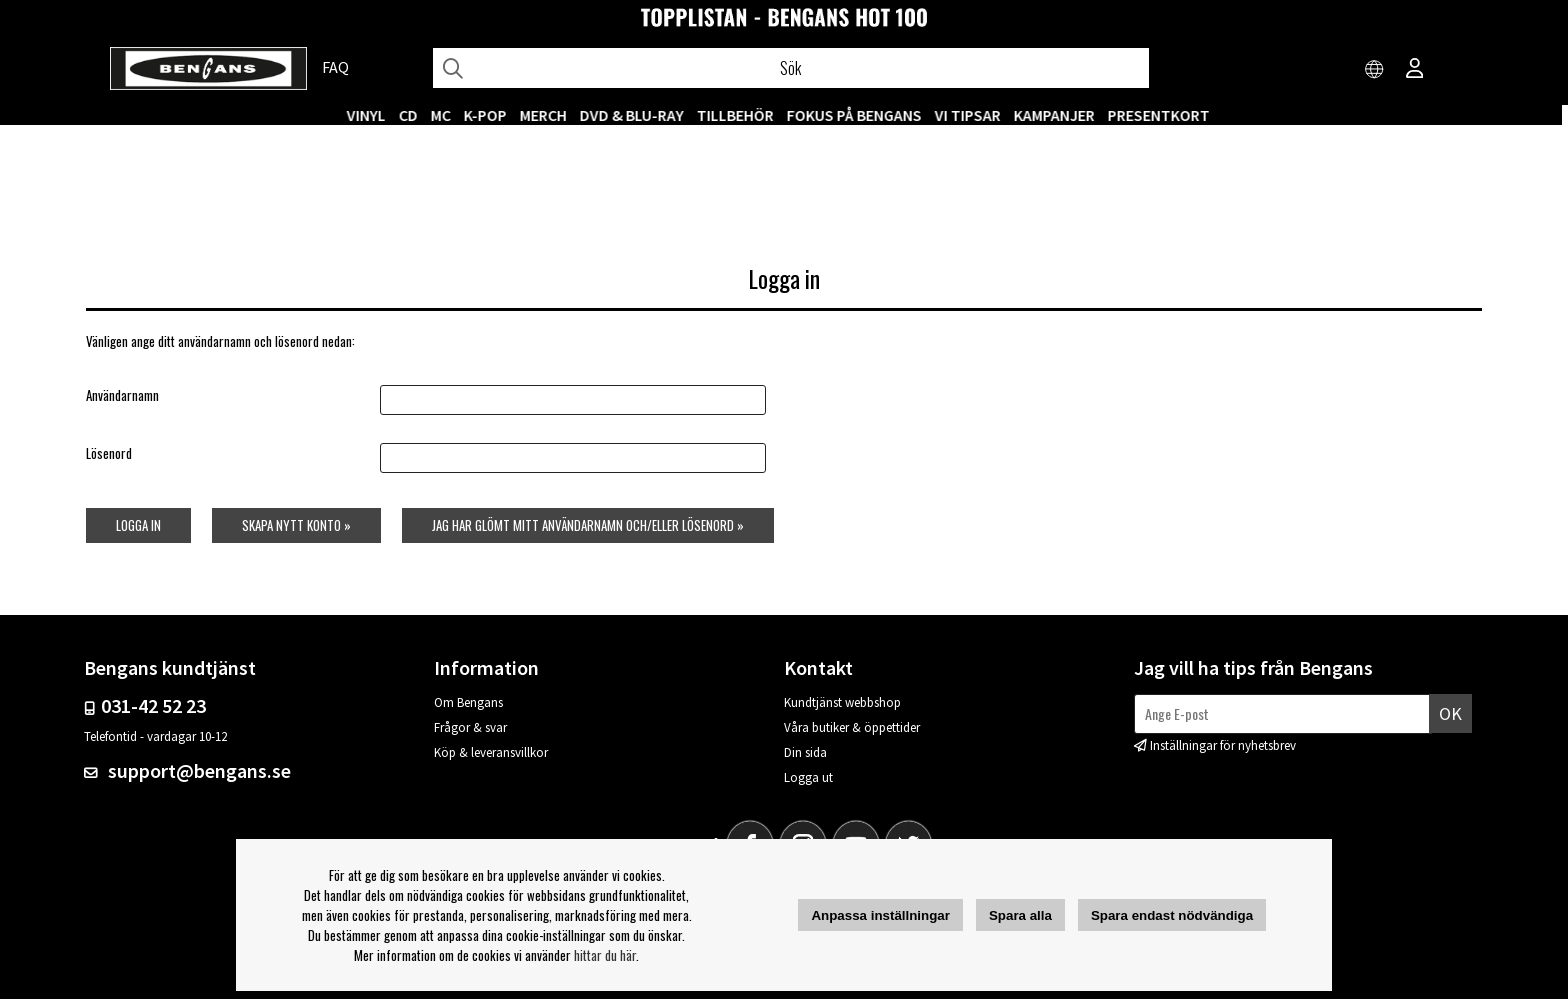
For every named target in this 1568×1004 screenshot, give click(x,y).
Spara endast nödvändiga (1172, 915)
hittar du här (605, 955)
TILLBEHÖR (741, 115)
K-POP (491, 115)
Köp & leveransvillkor (491, 757)
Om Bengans (468, 707)
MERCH (549, 115)
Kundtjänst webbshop (842, 707)
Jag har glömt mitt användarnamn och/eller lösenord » (589, 529)
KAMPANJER (1060, 115)
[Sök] (791, 68)
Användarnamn (120, 400)
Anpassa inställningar (880, 915)
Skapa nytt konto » (295, 529)
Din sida (805, 757)
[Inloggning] (1415, 70)
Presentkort (1165, 115)
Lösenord (107, 458)
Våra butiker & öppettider (852, 732)
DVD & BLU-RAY (638, 115)
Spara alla (1020, 915)
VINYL (372, 115)
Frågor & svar (470, 732)
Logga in (136, 529)
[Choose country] (1375, 70)
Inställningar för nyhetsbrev (1223, 750)
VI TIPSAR (974, 115)
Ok (1450, 717)
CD (414, 115)
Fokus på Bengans (860, 115)
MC (447, 115)
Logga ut (808, 782)
